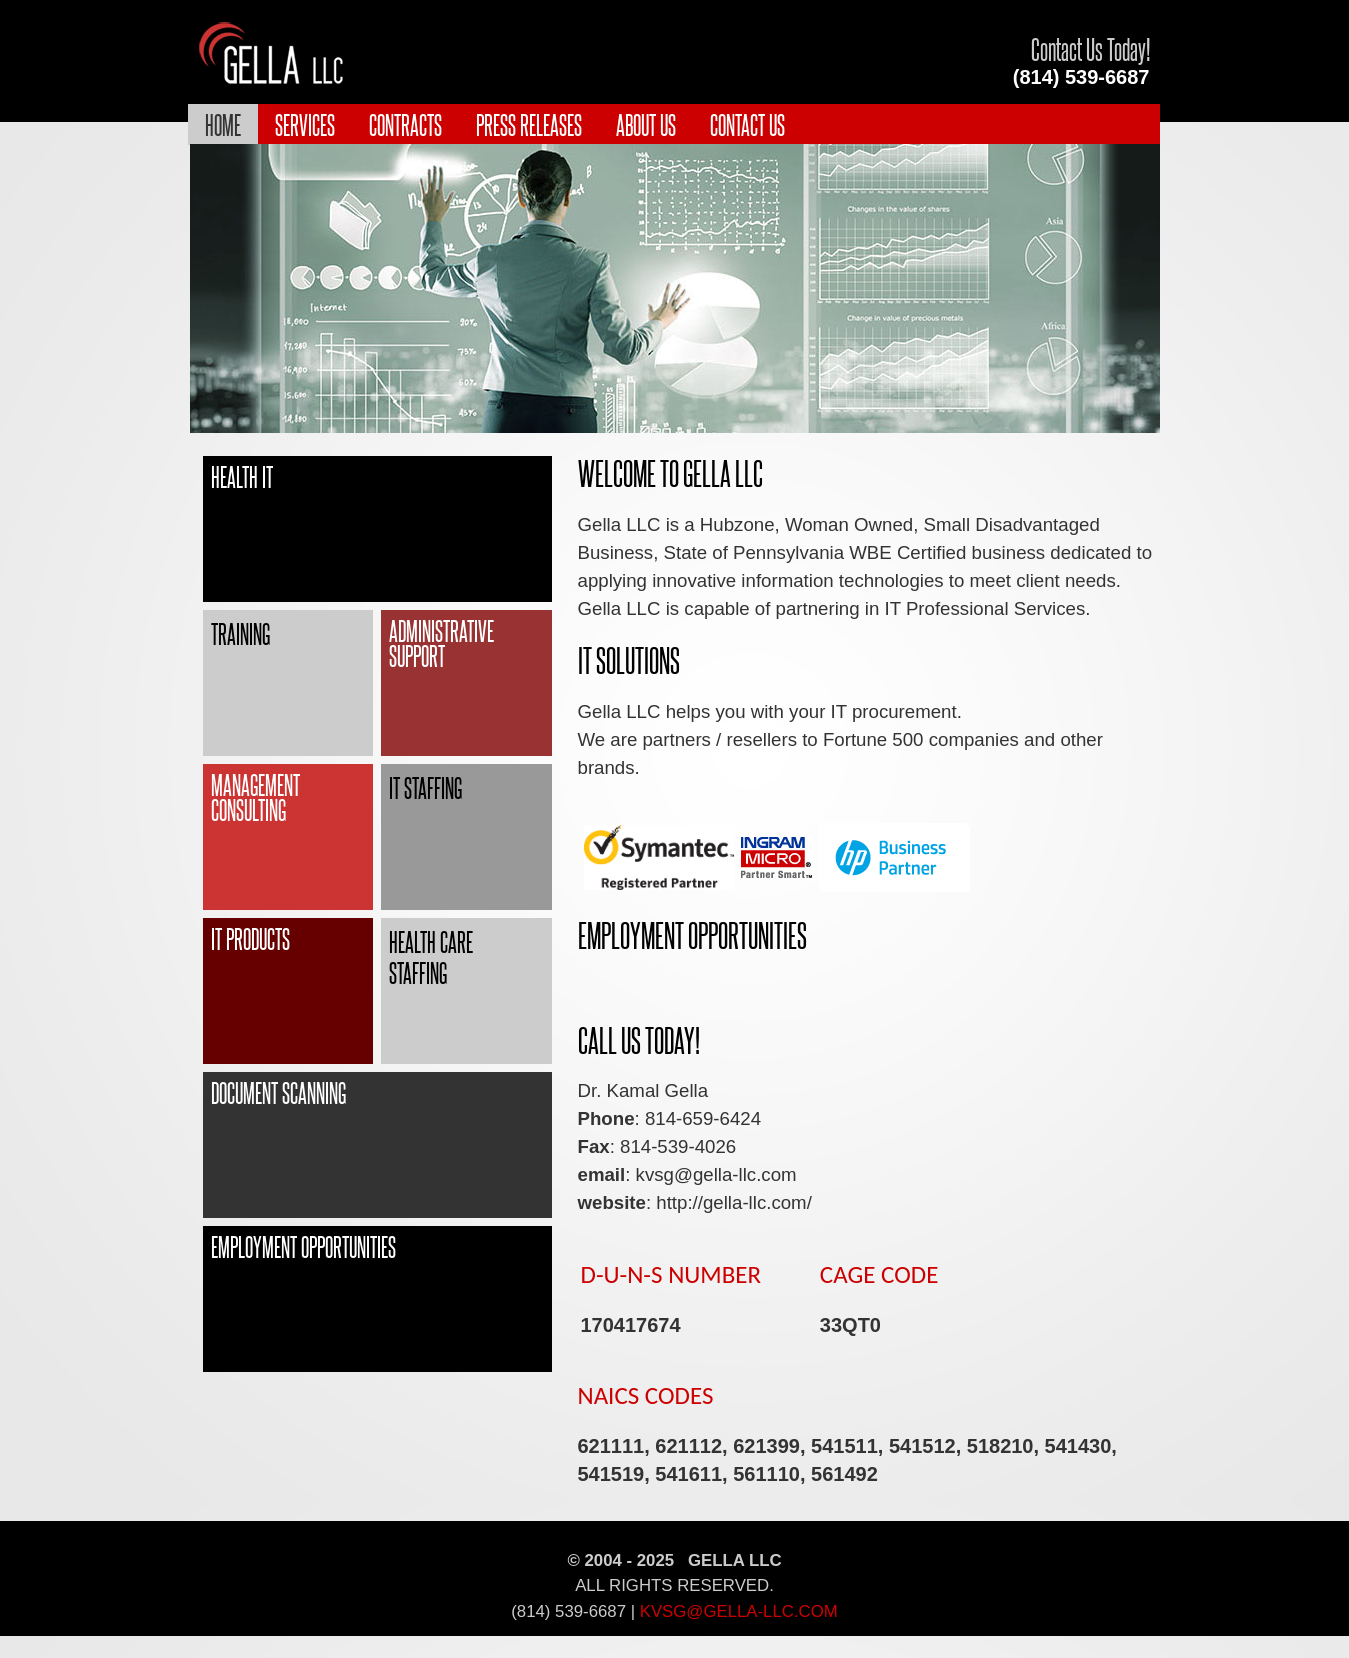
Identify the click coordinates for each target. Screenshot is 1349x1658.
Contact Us (747, 124)
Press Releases (529, 124)
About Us (646, 124)
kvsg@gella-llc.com (739, 1611)
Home (223, 124)
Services (305, 124)
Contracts (405, 124)
